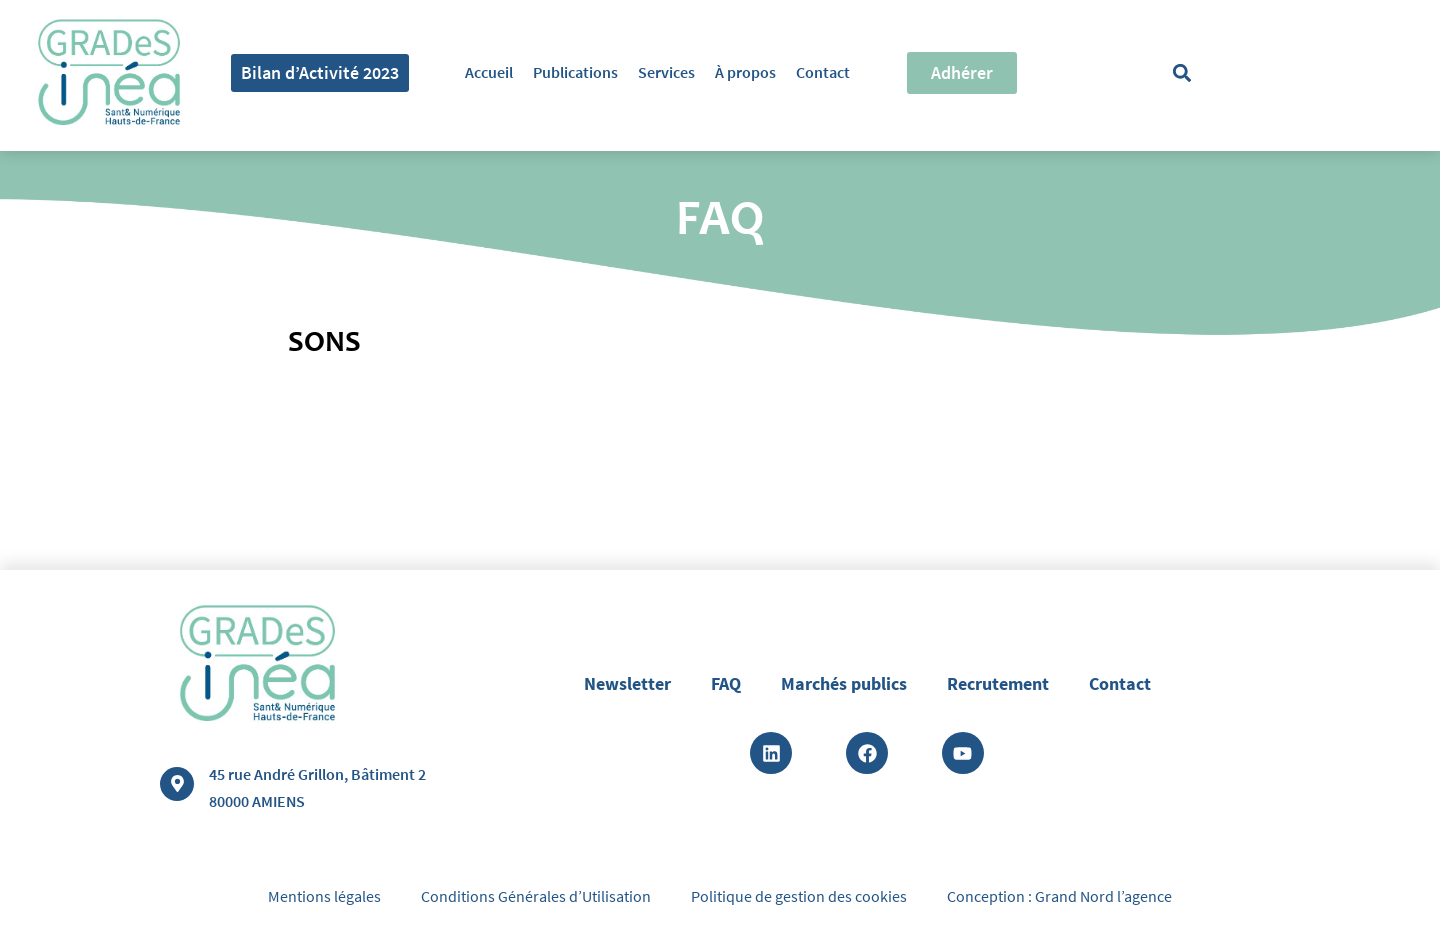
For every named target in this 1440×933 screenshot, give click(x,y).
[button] (1182, 72)
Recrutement (998, 683)
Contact (823, 72)
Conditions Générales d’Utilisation (536, 896)
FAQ (726, 683)
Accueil (489, 72)
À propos (745, 72)
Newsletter (627, 683)
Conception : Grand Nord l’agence (1059, 896)
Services (666, 72)
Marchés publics (844, 683)
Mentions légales (324, 896)
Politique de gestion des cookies (799, 896)
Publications (575, 72)
